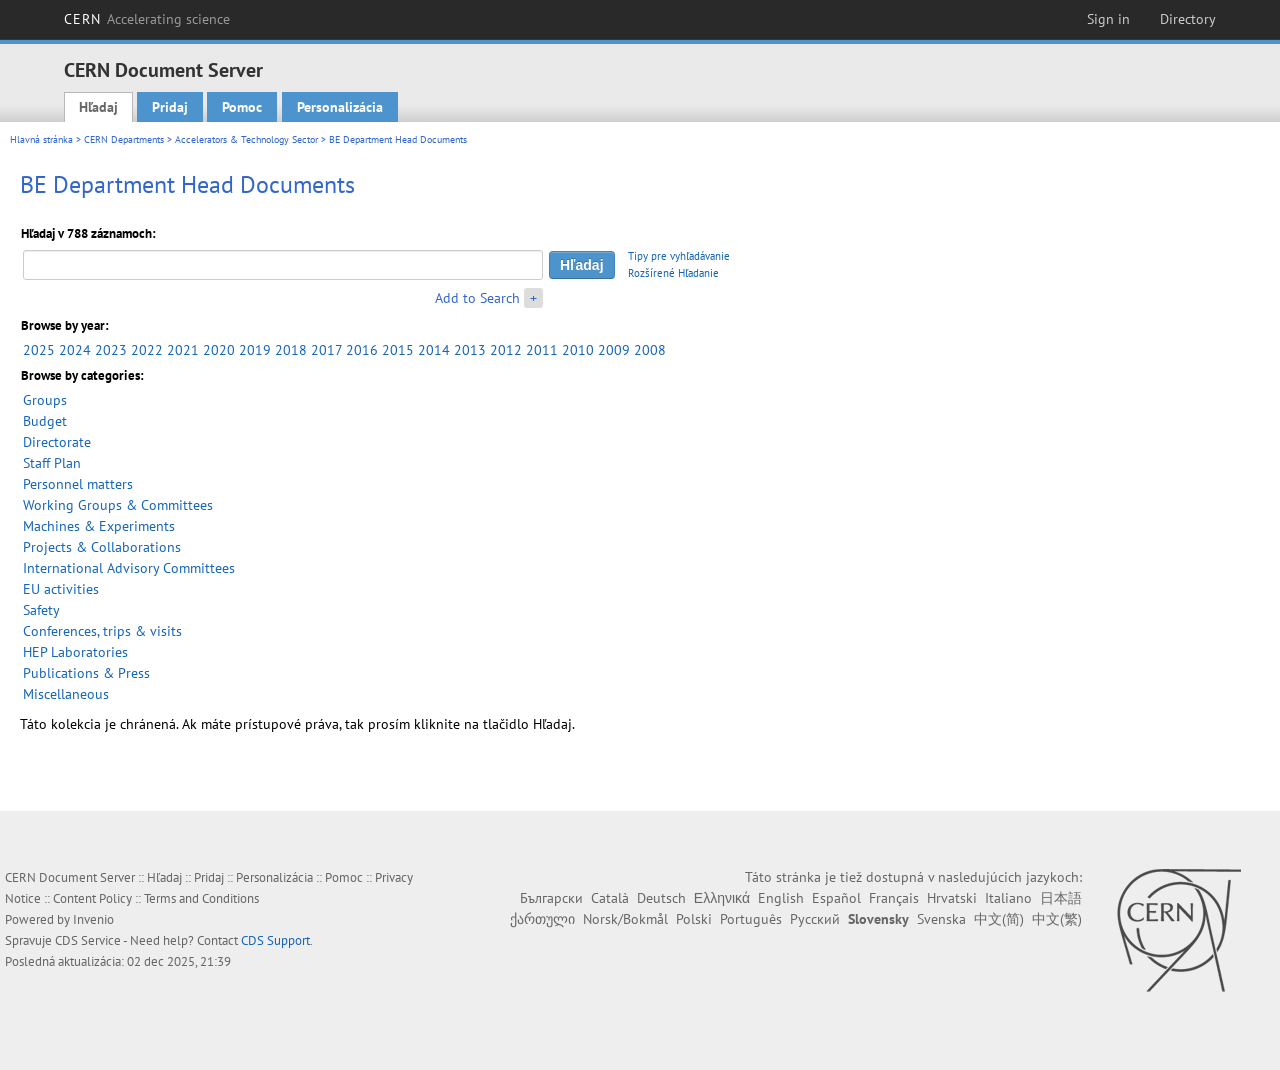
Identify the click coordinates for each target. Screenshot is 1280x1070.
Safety (41, 610)
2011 (542, 350)
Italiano (1008, 898)
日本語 (1061, 898)
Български (551, 898)
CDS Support (275, 940)
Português (751, 919)
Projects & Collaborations (102, 547)
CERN (147, 19)
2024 (75, 350)
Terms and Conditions (201, 898)
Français (894, 898)
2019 (255, 350)
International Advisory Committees (129, 568)
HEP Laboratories (75, 652)
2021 (183, 350)
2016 (362, 350)
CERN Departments (124, 139)
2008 (650, 350)
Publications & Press (86, 673)
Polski (694, 919)
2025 (39, 350)
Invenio (93, 919)
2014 (434, 350)
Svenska (941, 919)
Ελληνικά (722, 898)
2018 (291, 350)
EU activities (61, 589)
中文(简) (999, 919)
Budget (45, 421)
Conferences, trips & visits (102, 631)
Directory (1188, 19)
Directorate (57, 442)
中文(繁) (1057, 919)
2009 (614, 350)
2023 (111, 350)
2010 (578, 350)
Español (836, 898)
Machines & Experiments (99, 526)
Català (610, 898)
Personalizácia (340, 107)
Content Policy (92, 898)
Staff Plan (52, 463)
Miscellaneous (66, 694)
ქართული (542, 919)
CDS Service (88, 940)
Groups (45, 400)
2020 (219, 350)
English (781, 898)
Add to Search (477, 298)
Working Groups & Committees (118, 505)
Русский (815, 919)
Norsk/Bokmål (625, 919)
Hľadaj (98, 107)
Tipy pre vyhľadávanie (679, 256)
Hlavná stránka (41, 139)
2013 (470, 350)
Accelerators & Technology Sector (246, 139)
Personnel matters (78, 484)
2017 (326, 350)
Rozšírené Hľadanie (673, 273)
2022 (147, 350)
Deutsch (661, 898)
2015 (398, 350)
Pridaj (170, 107)
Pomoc (242, 107)
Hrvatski (952, 898)
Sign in (1108, 19)
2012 (506, 350)
